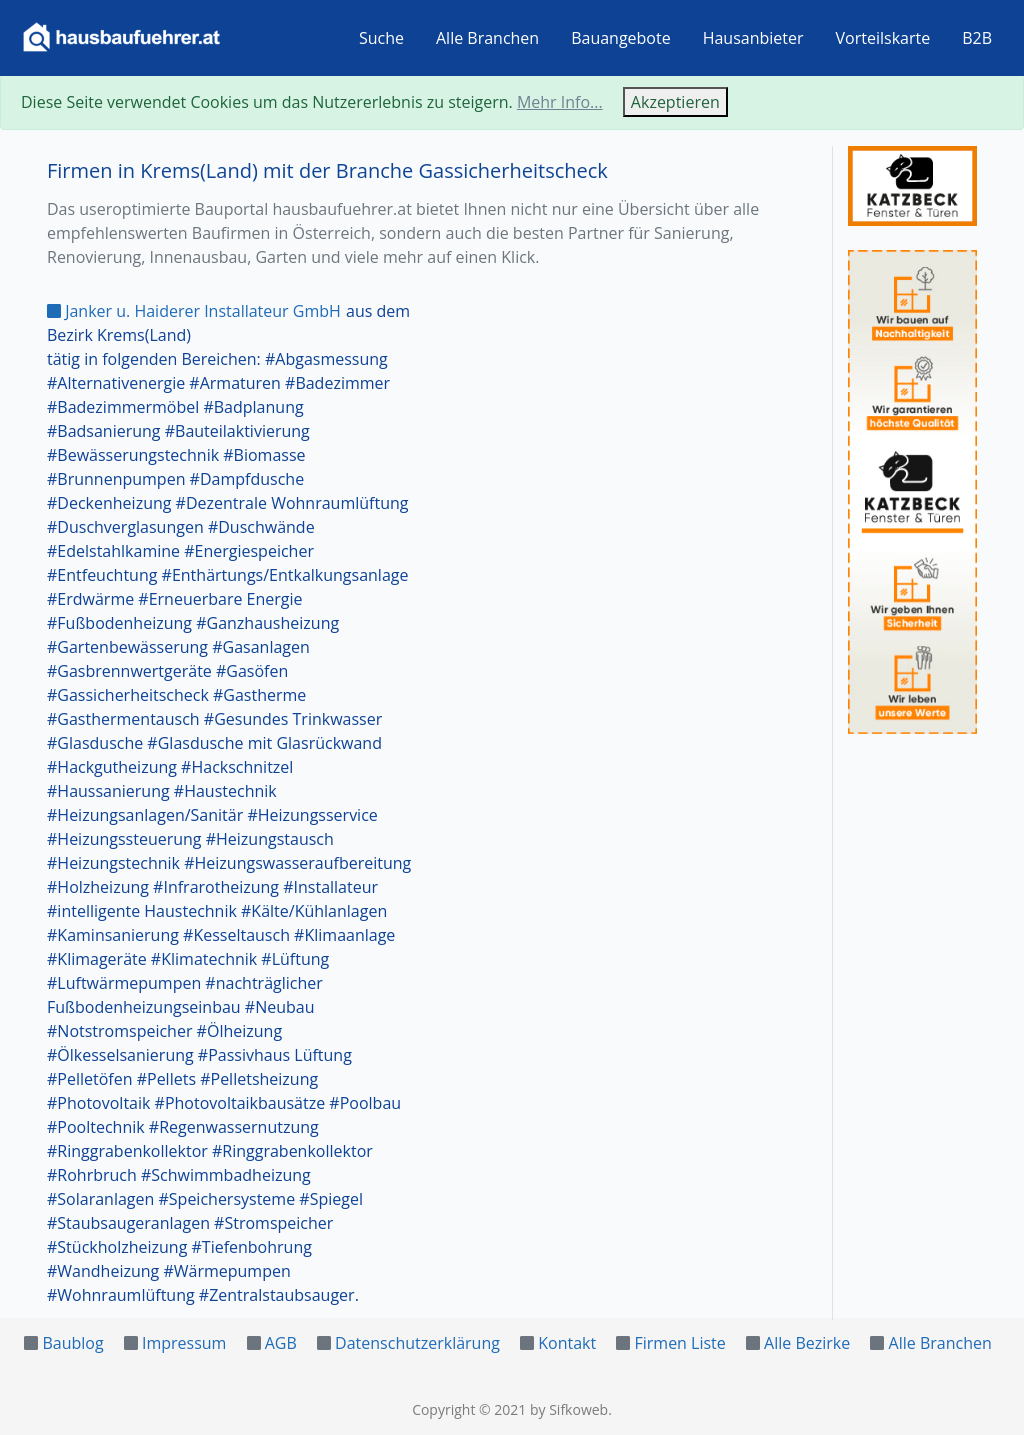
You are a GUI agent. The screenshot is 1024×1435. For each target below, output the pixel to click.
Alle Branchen (487, 38)
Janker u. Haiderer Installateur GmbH (194, 311)
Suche (381, 38)
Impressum (184, 1343)
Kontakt (567, 1343)
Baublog (72, 1343)
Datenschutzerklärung (417, 1343)
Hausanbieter (753, 38)
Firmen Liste (679, 1343)
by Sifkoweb (569, 1409)
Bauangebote (621, 38)
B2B (977, 38)
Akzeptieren (675, 102)
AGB (281, 1343)
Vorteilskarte (883, 38)
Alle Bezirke (807, 1343)
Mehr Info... (560, 102)
